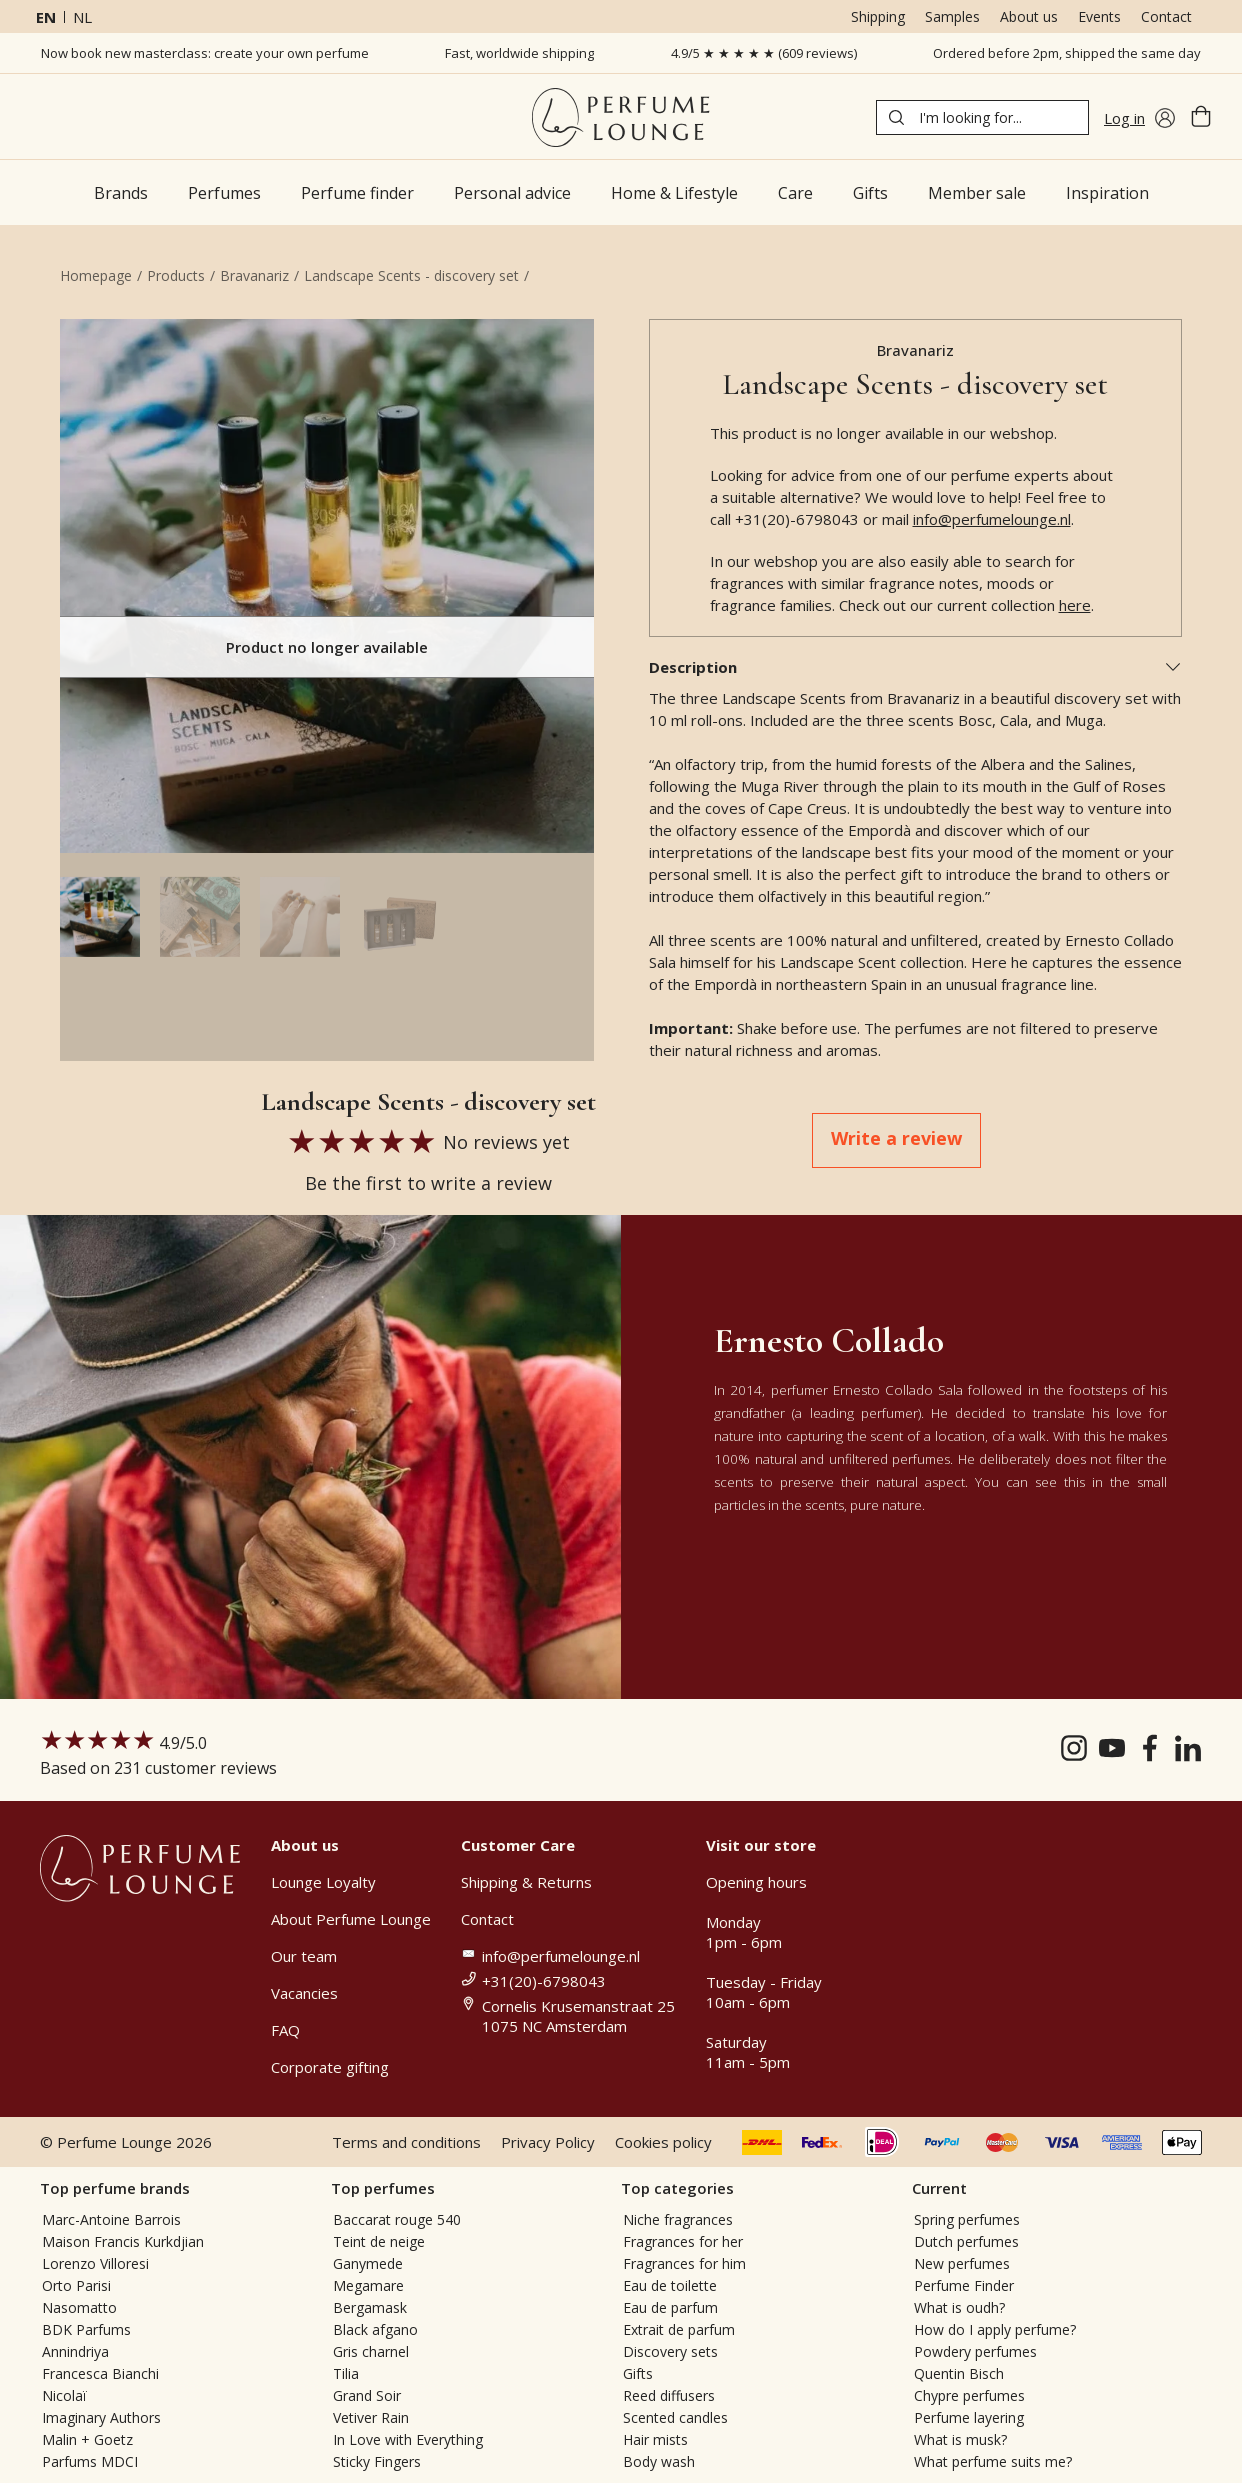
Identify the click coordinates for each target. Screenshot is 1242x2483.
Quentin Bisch (959, 2373)
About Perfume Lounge (351, 1919)
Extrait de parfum (679, 2329)
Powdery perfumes (975, 2351)
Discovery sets (670, 2351)
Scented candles (675, 2417)
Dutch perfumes (966, 2241)
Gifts (638, 2373)
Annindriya (75, 2351)
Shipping (878, 16)
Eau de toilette (670, 2285)
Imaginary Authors (101, 2417)
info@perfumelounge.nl (992, 519)
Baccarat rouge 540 (397, 2219)
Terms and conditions (406, 2142)
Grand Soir (367, 2395)
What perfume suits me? (993, 2461)
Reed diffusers (669, 2395)
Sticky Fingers (377, 2461)
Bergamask (370, 2307)
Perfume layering (969, 2417)
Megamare (368, 2285)
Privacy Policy (548, 2142)
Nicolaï (64, 2395)
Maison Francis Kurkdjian (123, 2241)
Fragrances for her (683, 2241)
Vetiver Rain (371, 2417)
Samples (952, 16)
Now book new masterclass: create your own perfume (205, 53)
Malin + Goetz (87, 2439)
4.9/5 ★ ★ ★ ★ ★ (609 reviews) (764, 53)
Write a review (896, 1138)
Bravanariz (254, 275)
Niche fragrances (678, 2219)
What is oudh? (959, 2307)
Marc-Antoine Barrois (111, 2219)
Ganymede (368, 2263)
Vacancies (304, 1993)
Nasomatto (79, 2307)
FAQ (285, 2030)
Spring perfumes (967, 2219)
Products (176, 275)
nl (82, 17)
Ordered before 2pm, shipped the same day (1067, 53)
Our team (304, 1956)
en (46, 17)
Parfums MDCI (90, 2461)
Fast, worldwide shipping (519, 53)
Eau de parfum (670, 2307)
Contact (1166, 16)
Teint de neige (379, 2241)
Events (1099, 16)
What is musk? (960, 2439)
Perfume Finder (964, 2285)
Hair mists (655, 2439)
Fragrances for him (684, 2263)
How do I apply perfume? (995, 2329)
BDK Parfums (86, 2329)
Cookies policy (663, 2142)
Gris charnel (371, 2351)
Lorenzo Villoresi (95, 2263)
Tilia (346, 2373)
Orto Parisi (76, 2285)
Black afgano (375, 2329)
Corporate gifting (330, 2067)
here (1075, 605)
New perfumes (962, 2263)
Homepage (96, 275)
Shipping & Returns (526, 1882)
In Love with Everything (408, 2439)
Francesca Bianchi (100, 2373)
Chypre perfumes (969, 2395)
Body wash (659, 2461)
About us (1029, 16)
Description (916, 667)
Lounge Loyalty (323, 1882)
